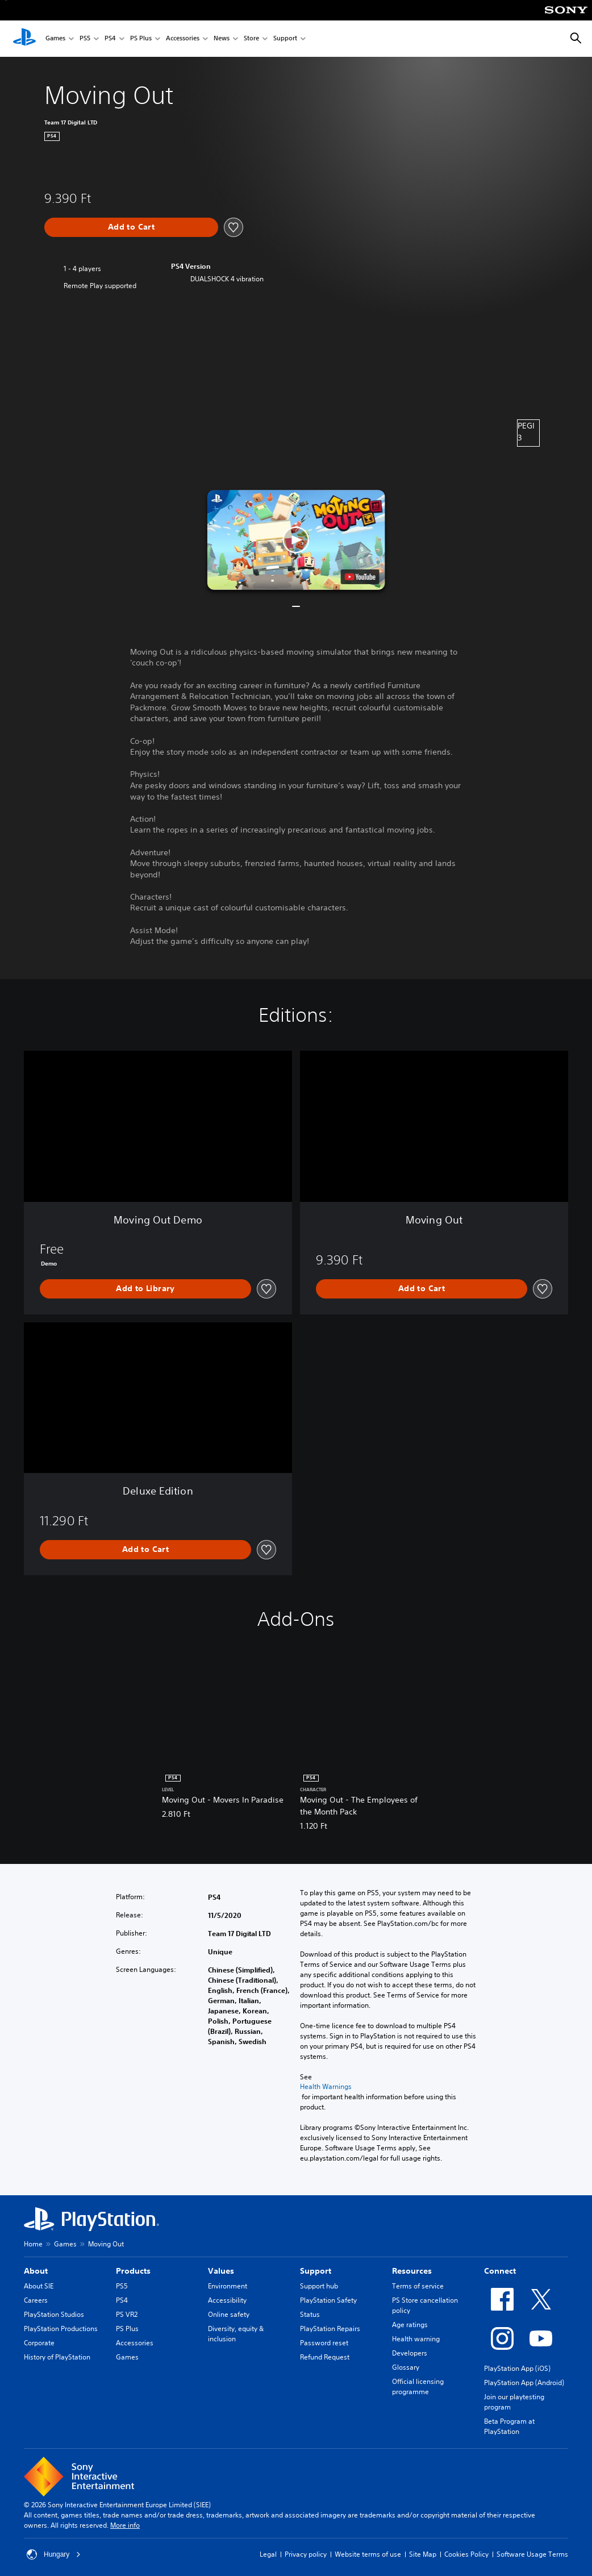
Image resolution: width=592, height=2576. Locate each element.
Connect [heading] (500, 2271)
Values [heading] (221, 2271)
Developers (409, 2353)
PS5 (85, 39)
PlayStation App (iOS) (517, 2368)
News (222, 39)
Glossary (405, 2367)
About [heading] (36, 2271)
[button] (296, 540)
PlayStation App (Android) (524, 2382)
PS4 (110, 39)
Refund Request (324, 2357)
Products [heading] (133, 2271)
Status (310, 2314)
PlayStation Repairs (330, 2328)
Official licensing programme (418, 2386)
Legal (268, 2554)
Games (55, 39)
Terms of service (418, 2286)
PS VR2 (126, 2314)
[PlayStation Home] (24, 38)
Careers (36, 2300)
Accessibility (227, 2300)
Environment (227, 2286)
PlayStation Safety (328, 2300)
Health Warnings (326, 2086)
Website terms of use (368, 2554)
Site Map (422, 2554)
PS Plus (141, 39)
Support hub (319, 2286)
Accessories (182, 39)
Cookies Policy (466, 2554)
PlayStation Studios (54, 2314)
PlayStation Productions (61, 2328)
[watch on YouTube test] (359, 576)
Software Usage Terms (532, 2554)
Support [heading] (315, 2271)
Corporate (39, 2343)
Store (251, 39)
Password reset (324, 2343)
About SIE (38, 2286)
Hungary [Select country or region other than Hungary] (54, 2554)
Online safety (228, 2314)
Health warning (416, 2339)
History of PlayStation (57, 2357)
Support (285, 39)
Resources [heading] (412, 2271)
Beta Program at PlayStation (509, 2426)
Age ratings (410, 2324)
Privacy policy (306, 2554)
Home (33, 2244)
